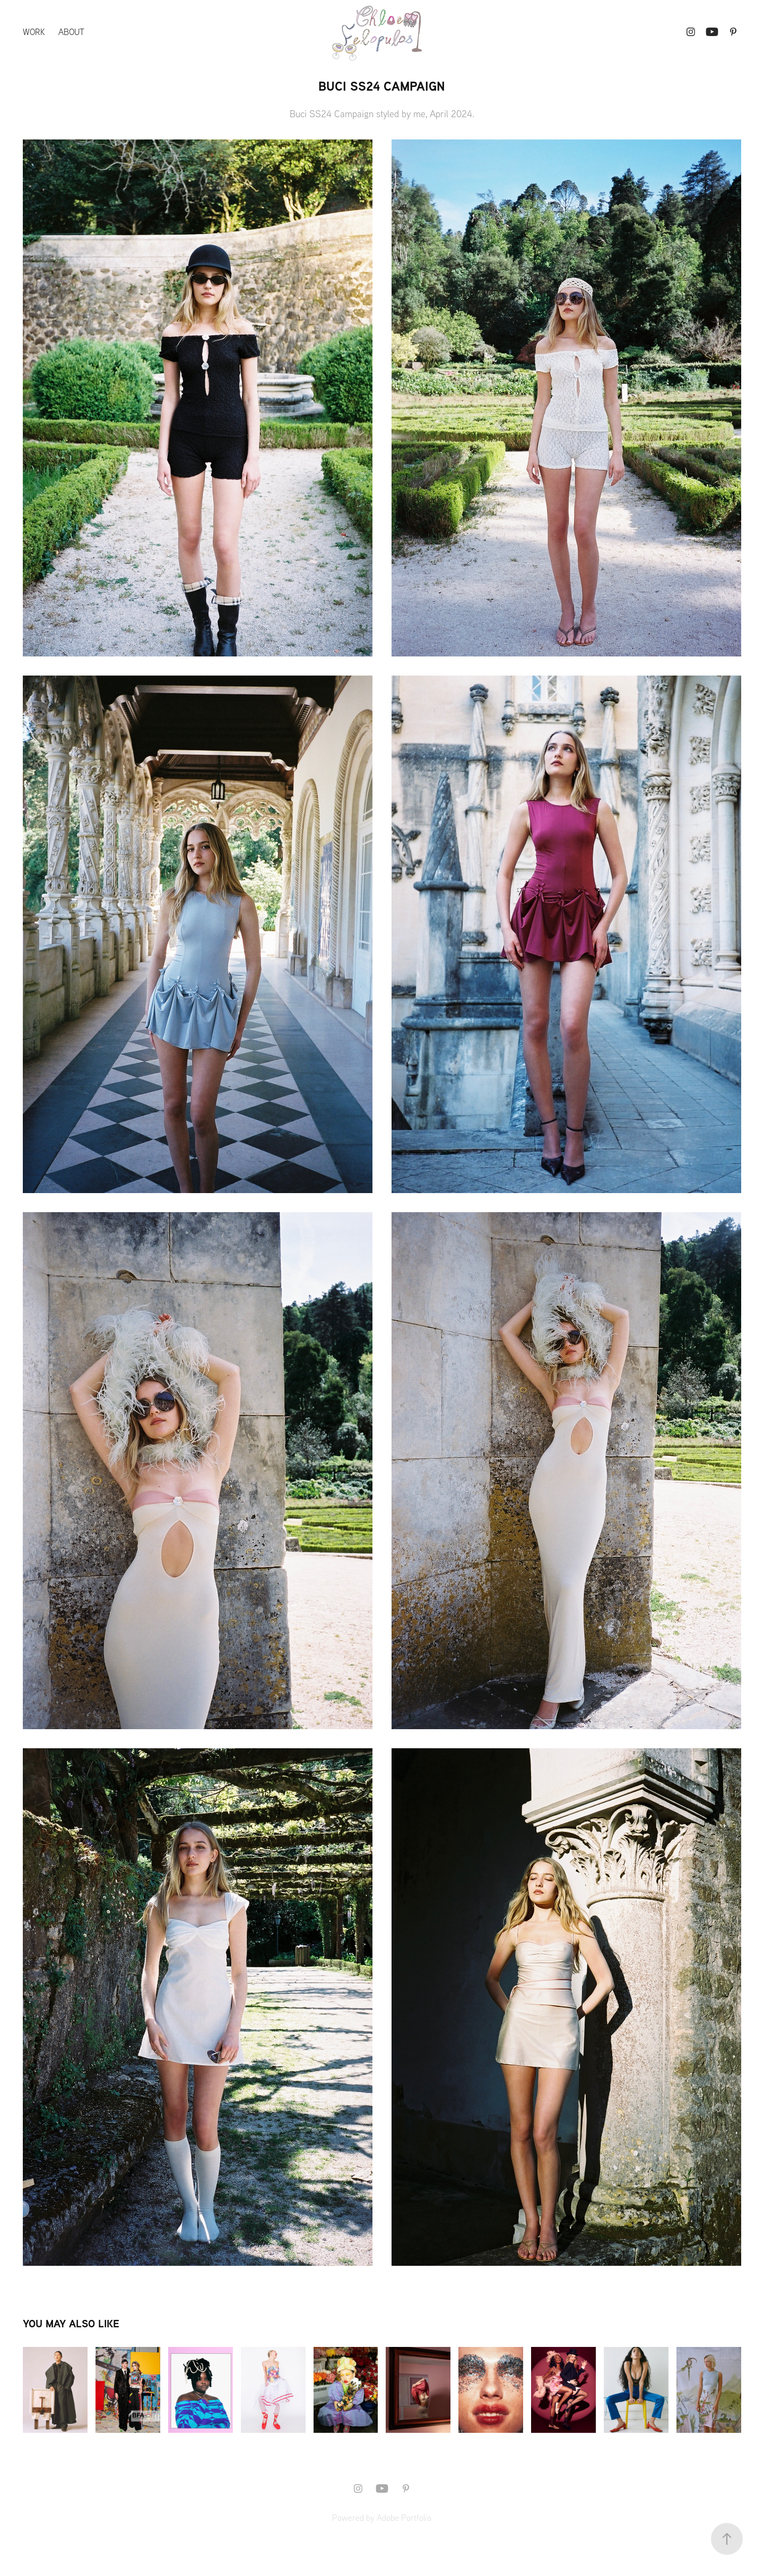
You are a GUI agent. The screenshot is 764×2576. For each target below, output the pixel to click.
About (71, 32)
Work (34, 32)
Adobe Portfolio (404, 2517)
